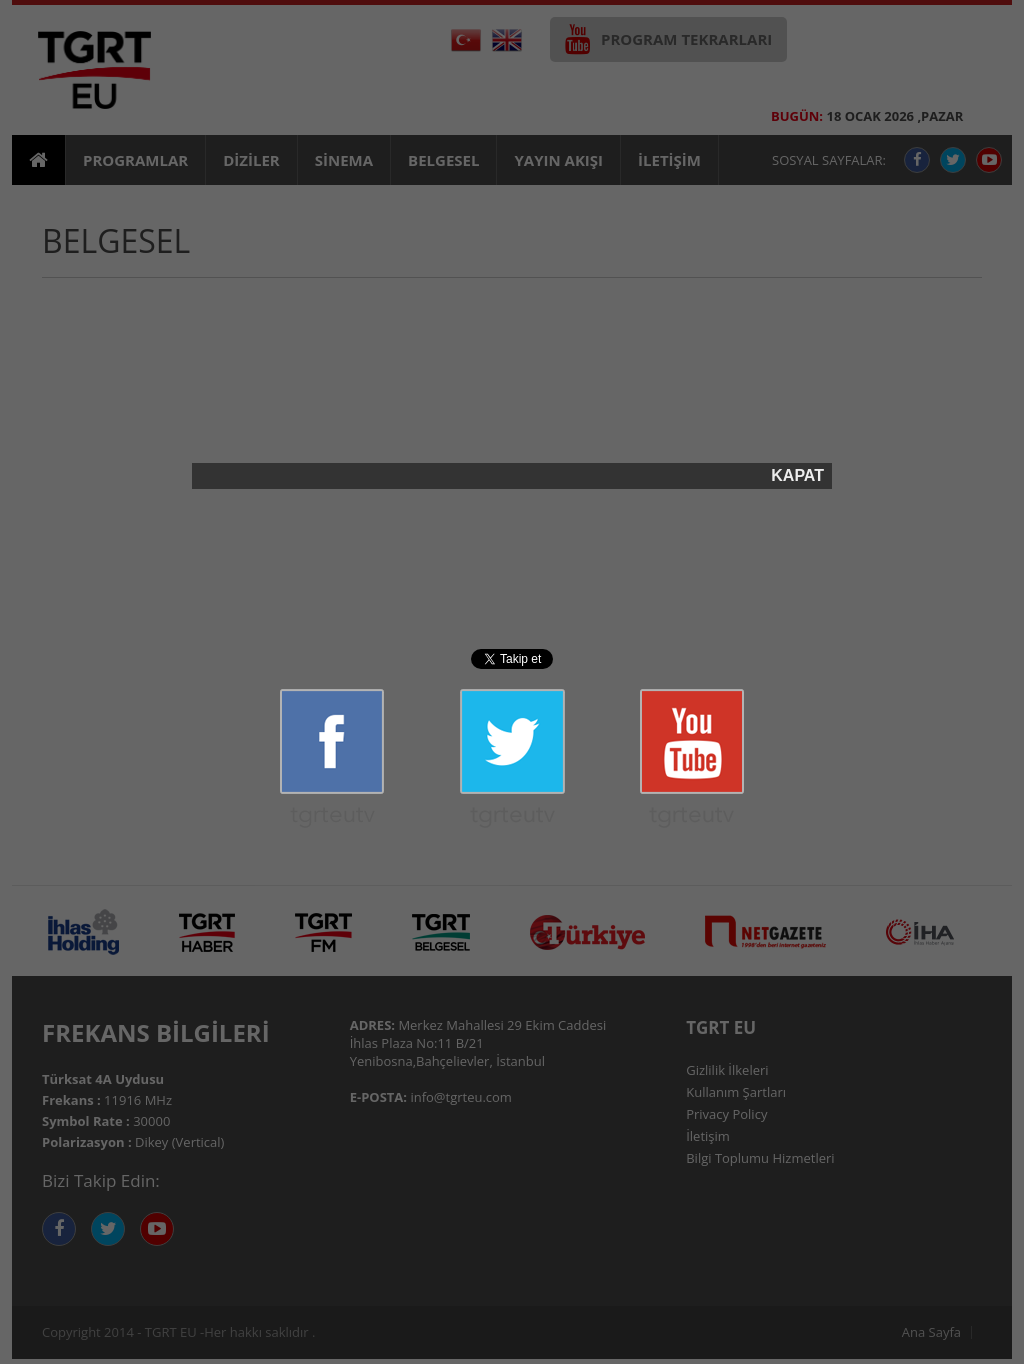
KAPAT (797, 476)
